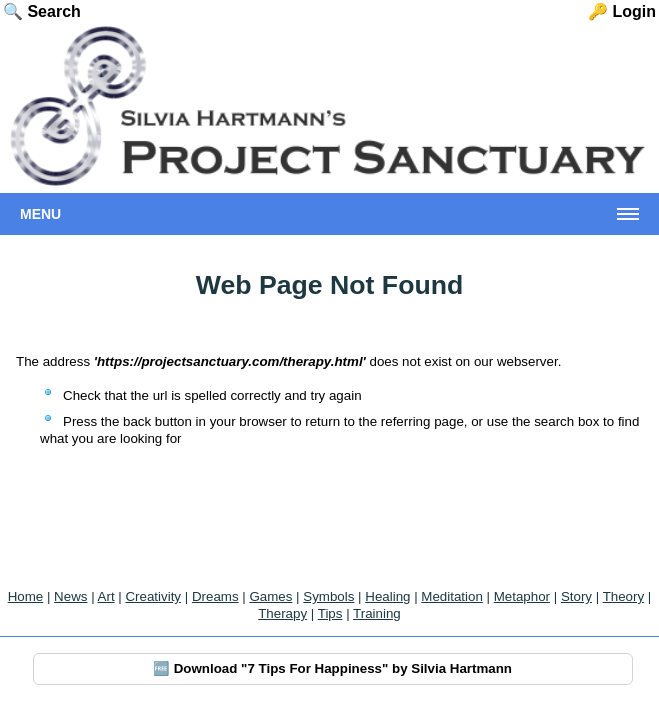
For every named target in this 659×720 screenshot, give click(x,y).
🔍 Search (42, 11)
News (70, 596)
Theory (623, 596)
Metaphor (522, 596)
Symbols (328, 596)
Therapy (282, 613)
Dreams (215, 596)
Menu (40, 214)
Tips (330, 613)
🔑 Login (622, 11)
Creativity (153, 596)
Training (377, 613)
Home (26, 596)
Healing (387, 596)
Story (576, 596)
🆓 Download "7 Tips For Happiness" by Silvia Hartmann (332, 668)
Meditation (452, 596)
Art (106, 596)
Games (270, 596)
